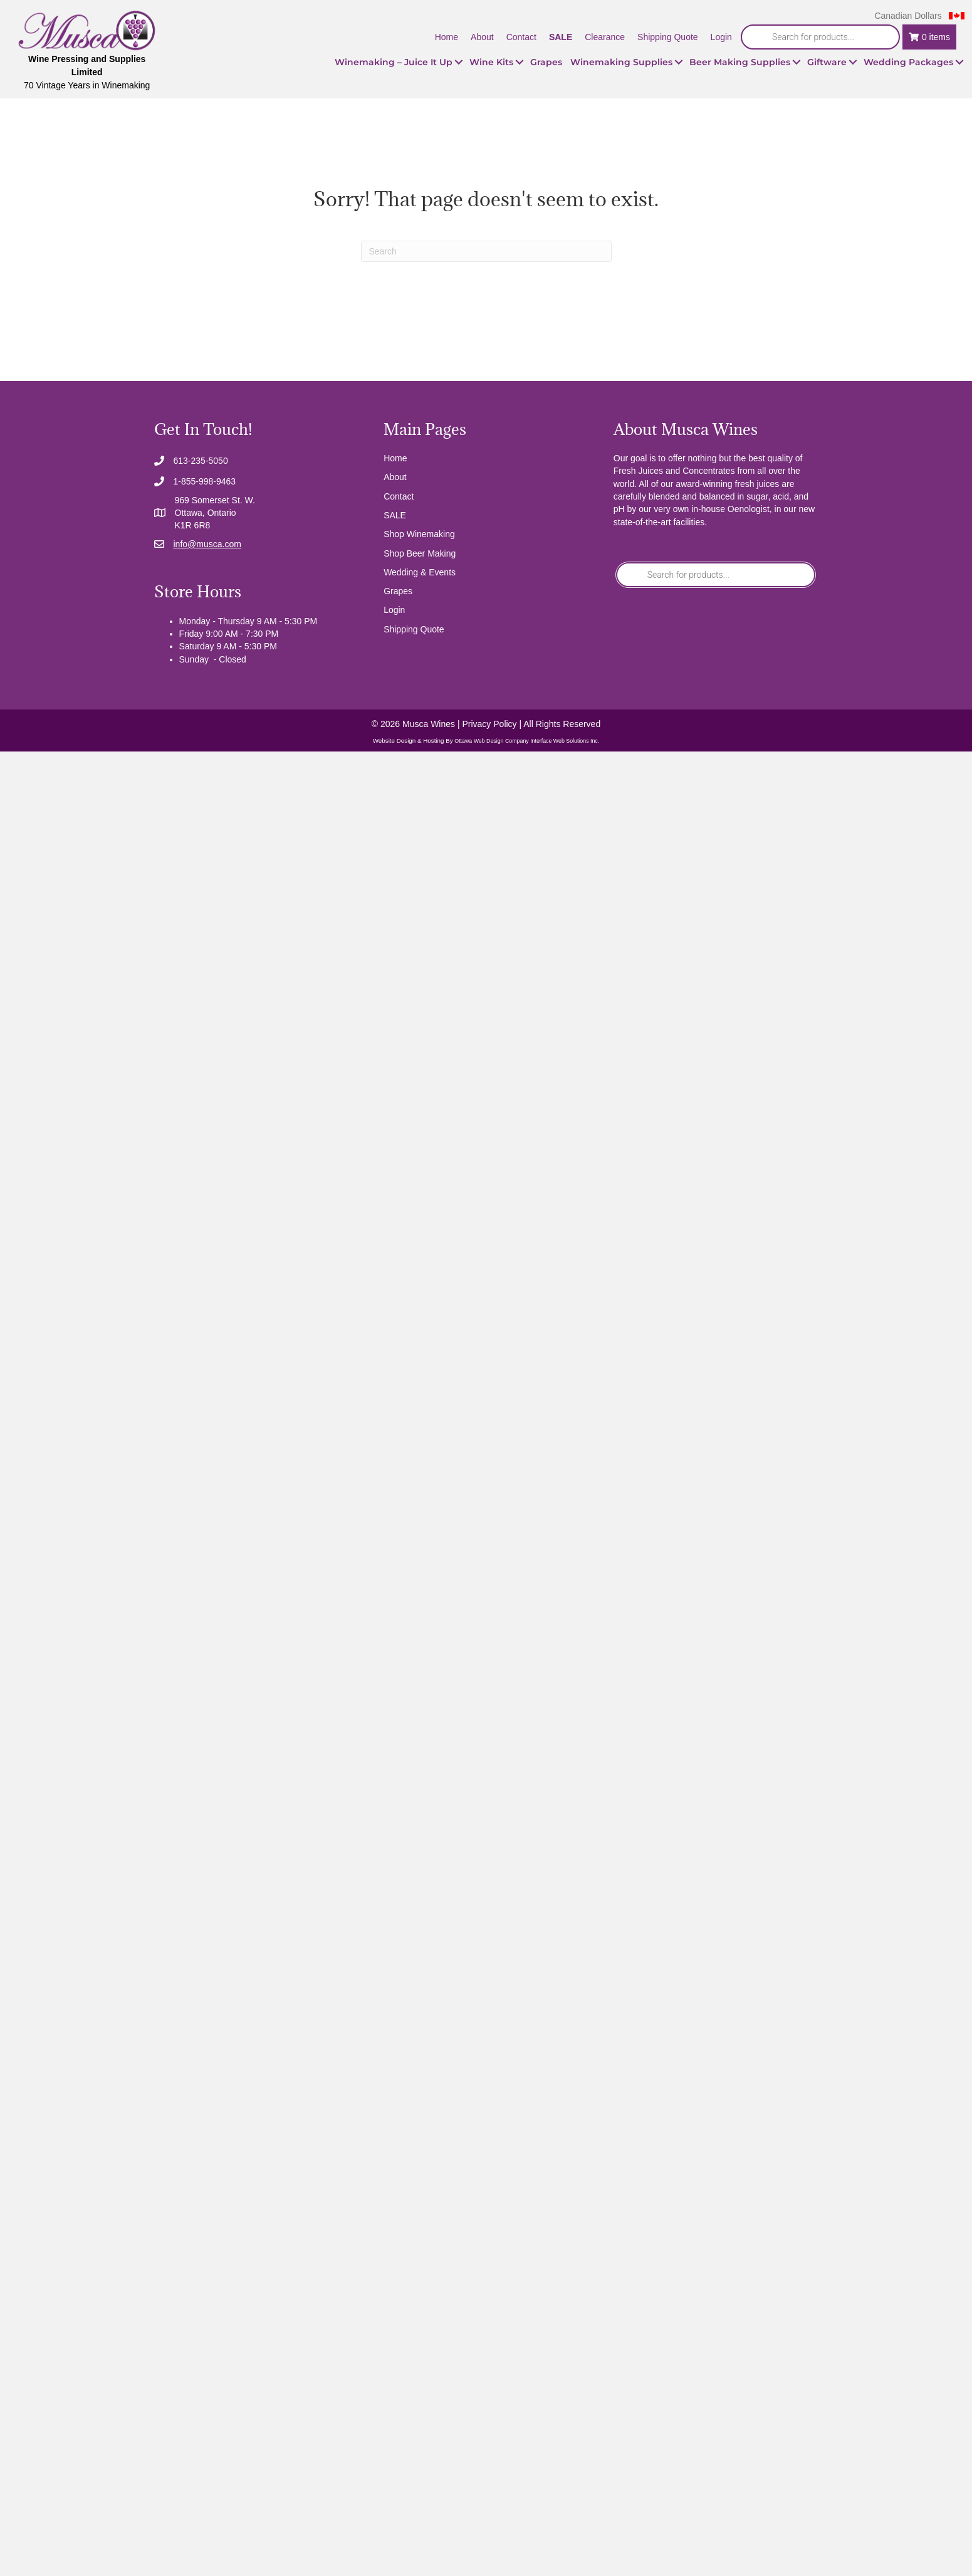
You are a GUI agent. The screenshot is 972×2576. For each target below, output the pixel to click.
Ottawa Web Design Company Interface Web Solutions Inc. (526, 741)
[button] (458, 62)
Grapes (398, 591)
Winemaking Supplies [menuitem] (621, 62)
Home (395, 458)
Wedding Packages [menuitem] (908, 62)
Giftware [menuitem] (827, 62)
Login (394, 610)
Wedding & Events (420, 572)
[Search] (486, 251)
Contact (399, 496)
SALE (395, 515)
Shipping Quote (414, 629)
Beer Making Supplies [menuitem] (739, 62)
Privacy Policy (489, 724)
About (395, 477)
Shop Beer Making (420, 553)
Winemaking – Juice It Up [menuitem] (393, 62)
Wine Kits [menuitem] (491, 62)
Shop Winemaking (419, 534)
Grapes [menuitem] (546, 62)
